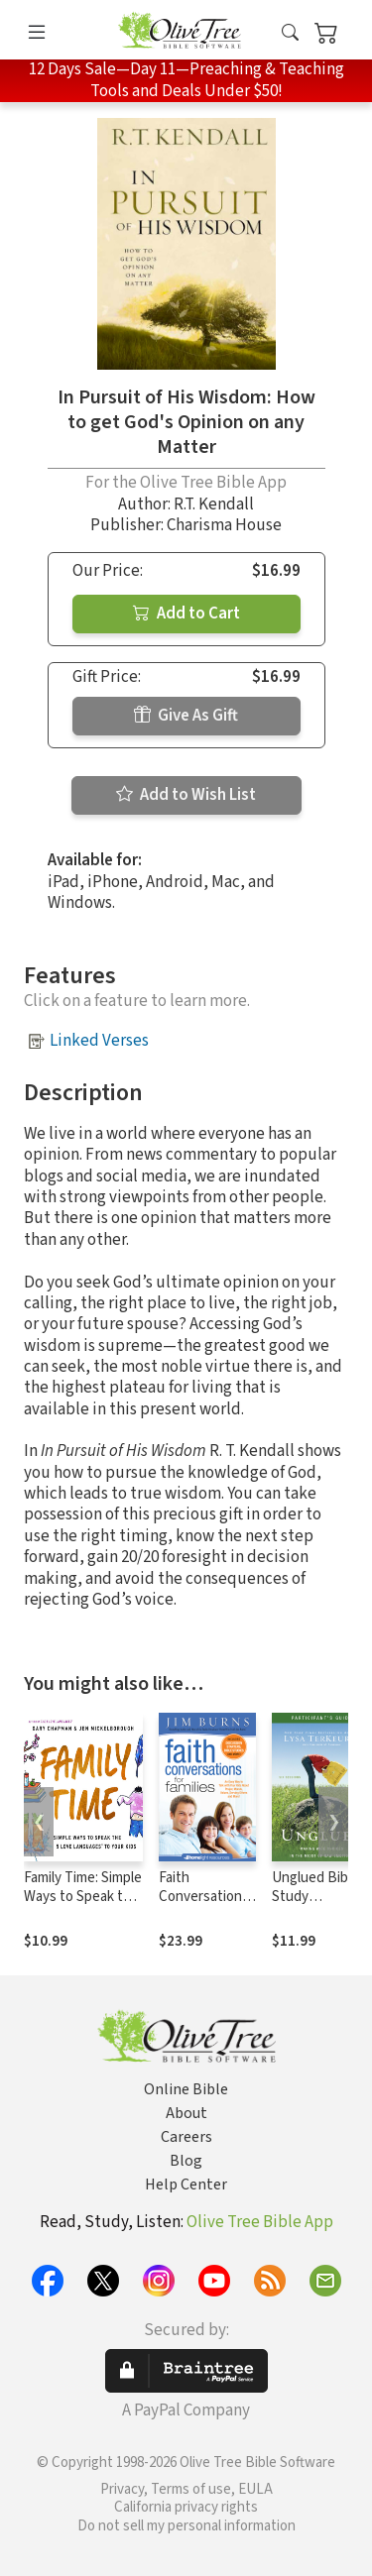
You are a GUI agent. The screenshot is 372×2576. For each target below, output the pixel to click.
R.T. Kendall (214, 504)
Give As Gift (186, 716)
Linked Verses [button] (99, 1041)
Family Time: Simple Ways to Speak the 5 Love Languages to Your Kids (83, 1906)
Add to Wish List (186, 795)
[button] (290, 33)
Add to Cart (186, 613)
